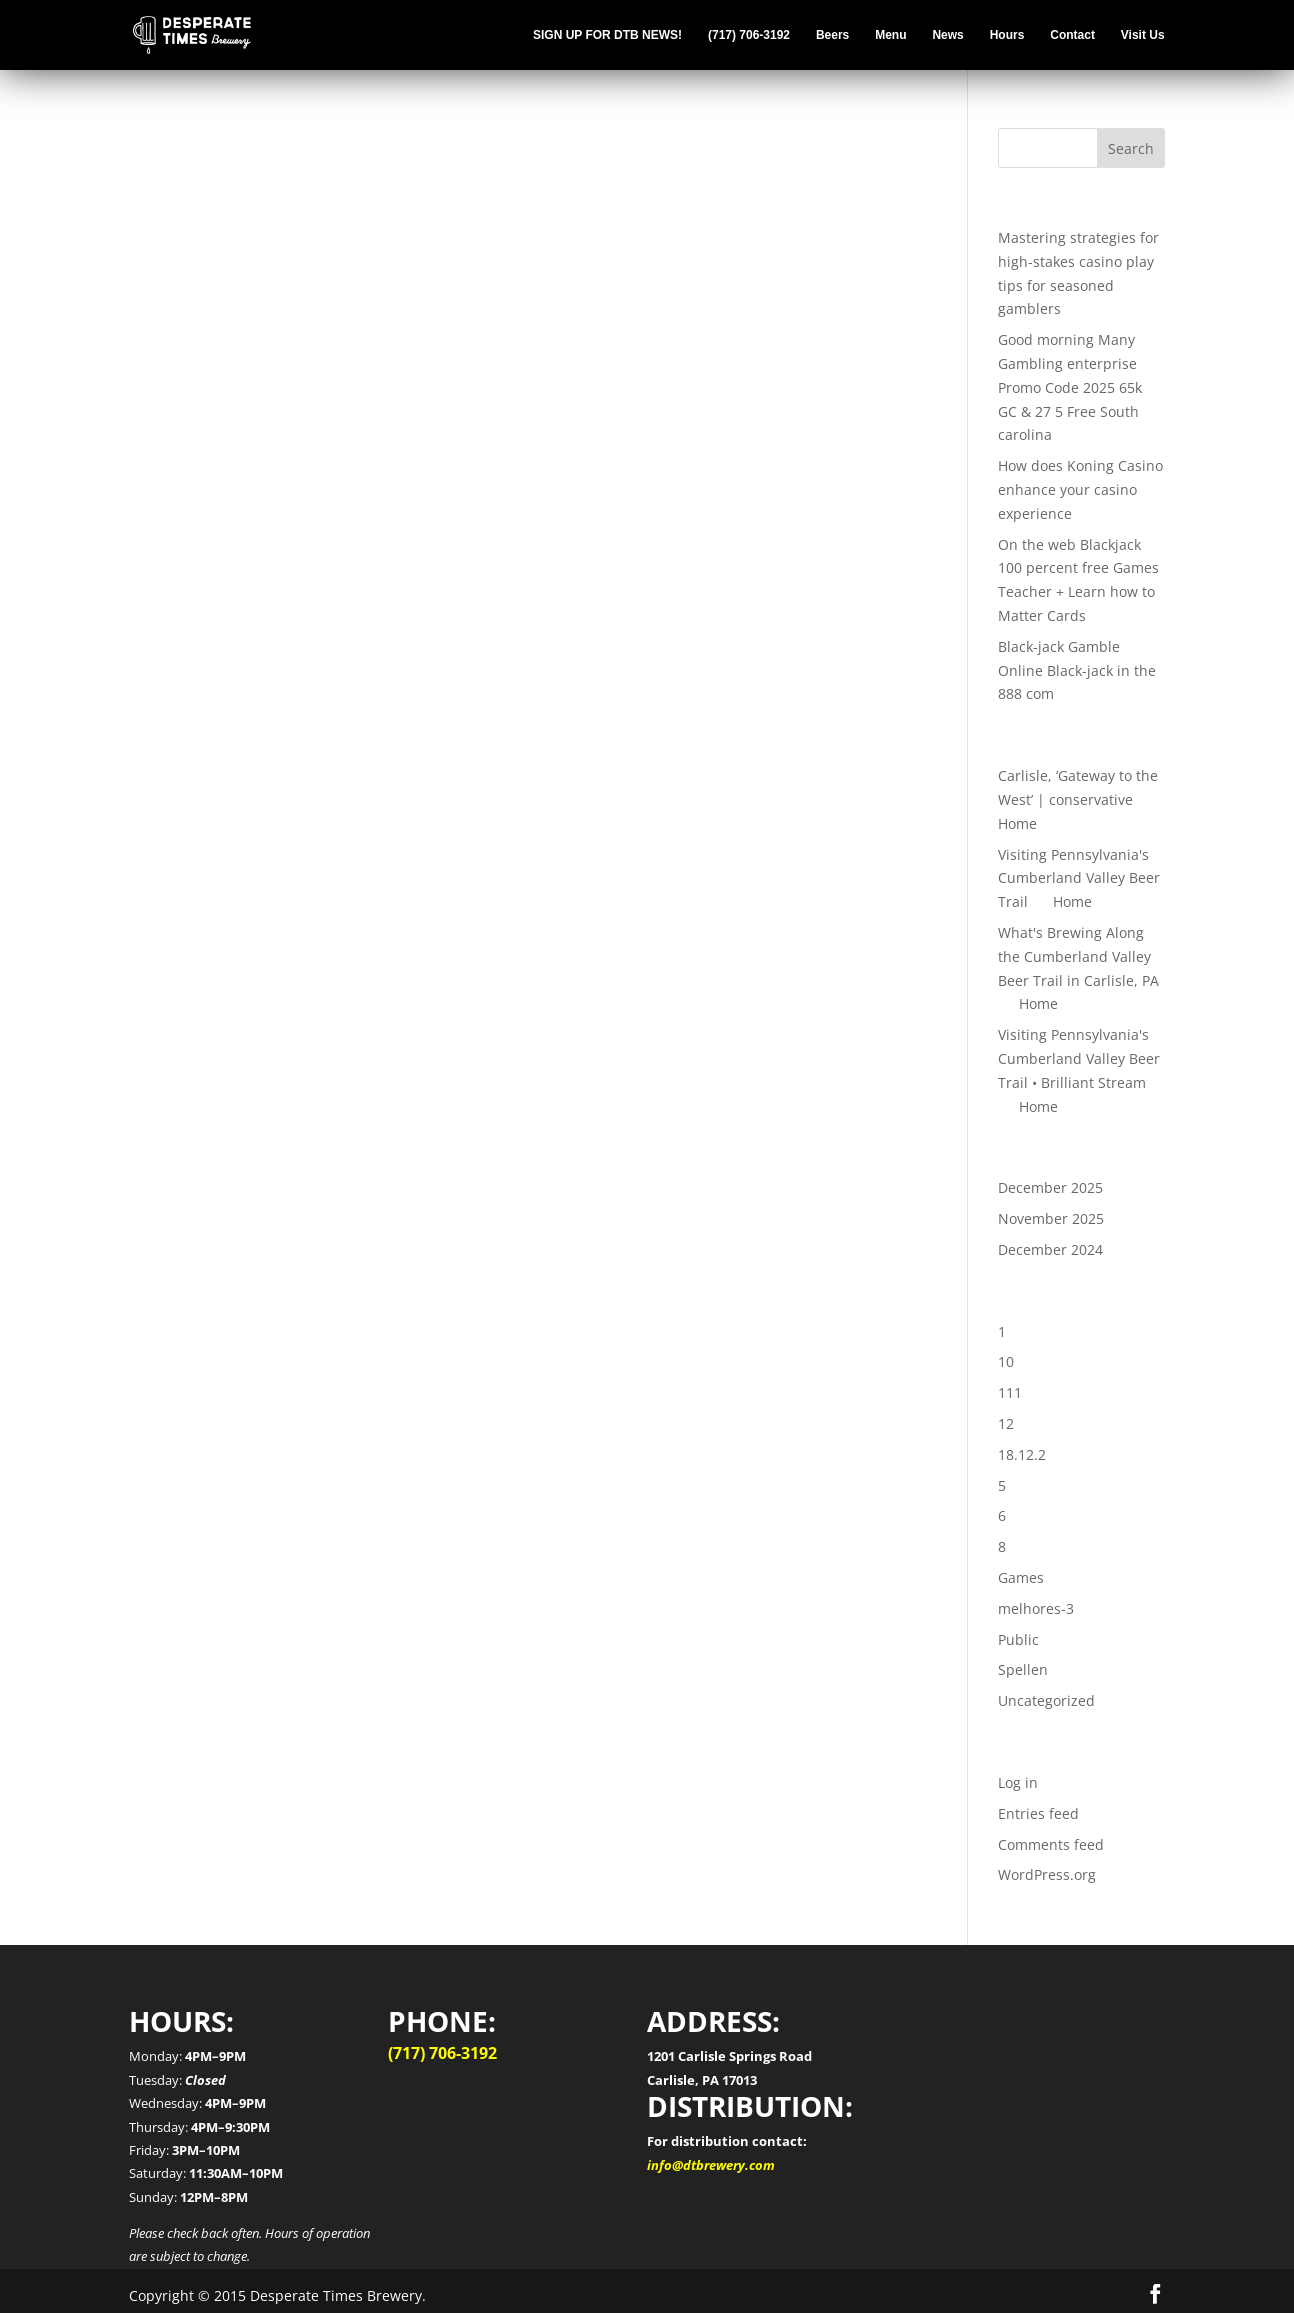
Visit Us (1143, 35)
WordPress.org (1047, 1874)
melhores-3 (1036, 1608)
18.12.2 (1022, 1454)
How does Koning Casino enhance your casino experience (1080, 489)
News (947, 35)
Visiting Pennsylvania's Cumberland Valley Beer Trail (1079, 878)
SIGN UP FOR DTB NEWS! (607, 35)
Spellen (1023, 1669)
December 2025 (1050, 1187)
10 (1006, 1361)
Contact (1072, 35)
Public (1018, 1639)
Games (1021, 1577)
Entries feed (1038, 1813)
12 (1006, 1423)
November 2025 (1051, 1218)
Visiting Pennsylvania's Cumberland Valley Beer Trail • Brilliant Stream (1079, 1058)
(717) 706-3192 (749, 35)
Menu (890, 35)
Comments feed (1051, 1844)
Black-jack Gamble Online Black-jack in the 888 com (1077, 670)
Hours (1007, 35)
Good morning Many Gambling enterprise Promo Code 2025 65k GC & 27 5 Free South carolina (1070, 387)
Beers (832, 35)
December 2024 (1050, 1249)
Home (1017, 823)
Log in (1018, 1782)
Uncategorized (1046, 1700)
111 (1010, 1392)
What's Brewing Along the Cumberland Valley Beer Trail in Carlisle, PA (1078, 956)
